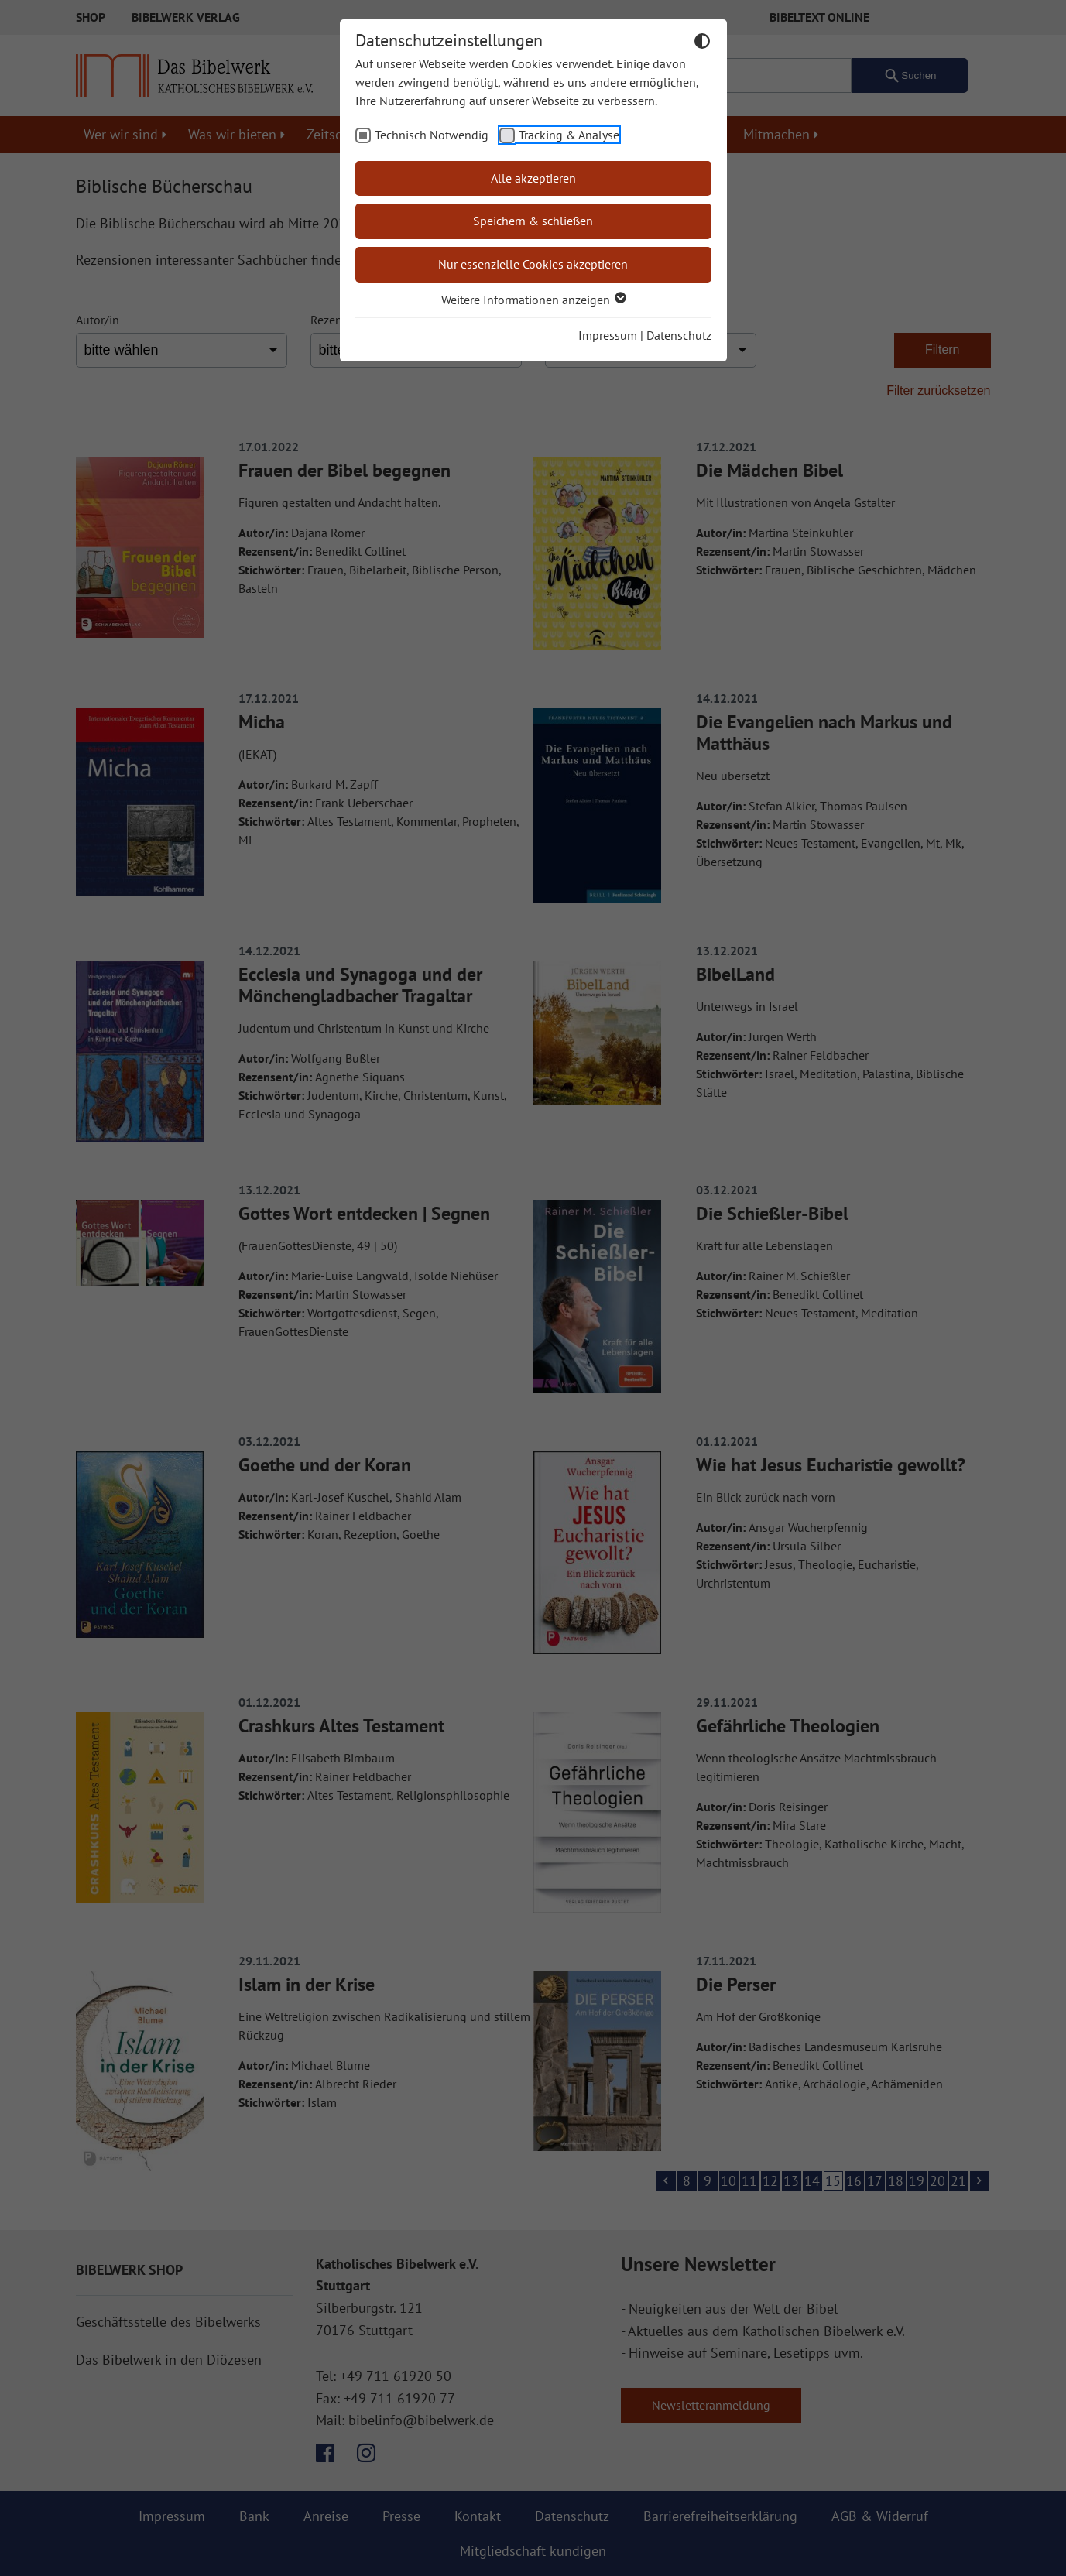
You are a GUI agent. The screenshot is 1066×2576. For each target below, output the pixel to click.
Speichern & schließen (533, 220)
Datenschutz (678, 335)
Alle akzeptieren (533, 178)
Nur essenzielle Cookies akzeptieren (533, 264)
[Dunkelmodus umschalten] (702, 43)
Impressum (607, 335)
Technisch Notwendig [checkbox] (431, 134)
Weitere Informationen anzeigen (533, 299)
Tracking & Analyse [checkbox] (569, 134)
